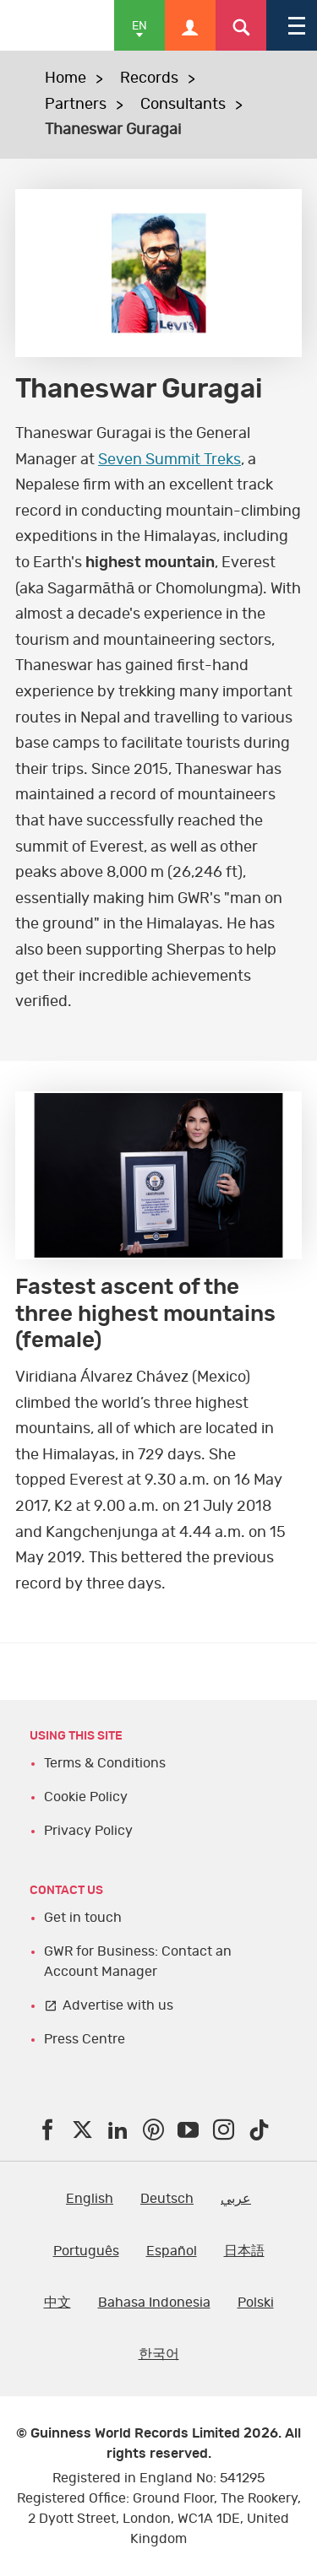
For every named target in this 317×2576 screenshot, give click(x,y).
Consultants (183, 104)
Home (65, 78)
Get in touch (83, 1917)
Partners (76, 104)
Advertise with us (118, 2005)
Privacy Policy (88, 1830)
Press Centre (84, 2039)
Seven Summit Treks (169, 460)
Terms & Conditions (105, 1763)
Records (149, 78)
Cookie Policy (86, 1797)
